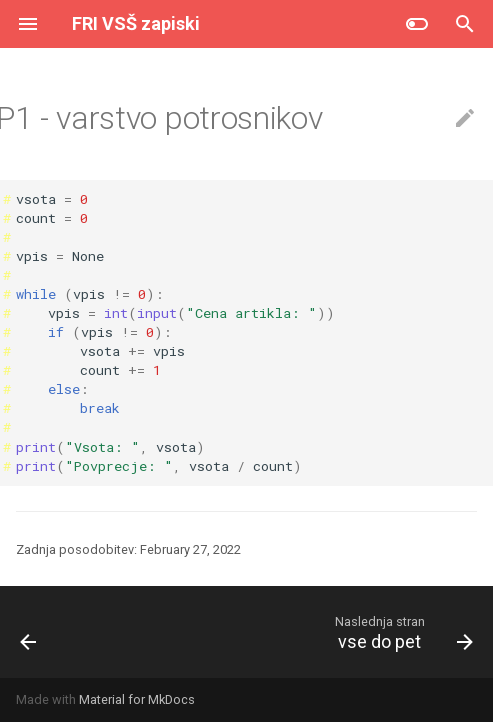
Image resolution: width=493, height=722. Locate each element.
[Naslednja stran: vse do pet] (402, 632)
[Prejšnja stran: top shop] (29, 632)
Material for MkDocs (137, 699)
